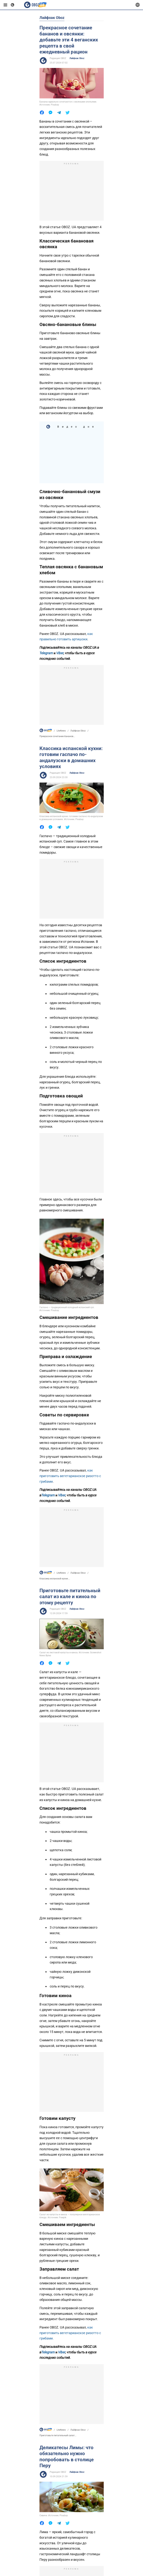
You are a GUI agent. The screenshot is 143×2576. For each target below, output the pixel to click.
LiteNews (61, 730)
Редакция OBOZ (58, 58)
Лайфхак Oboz (76, 58)
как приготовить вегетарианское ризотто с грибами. (70, 2332)
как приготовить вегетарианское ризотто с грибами (70, 1475)
